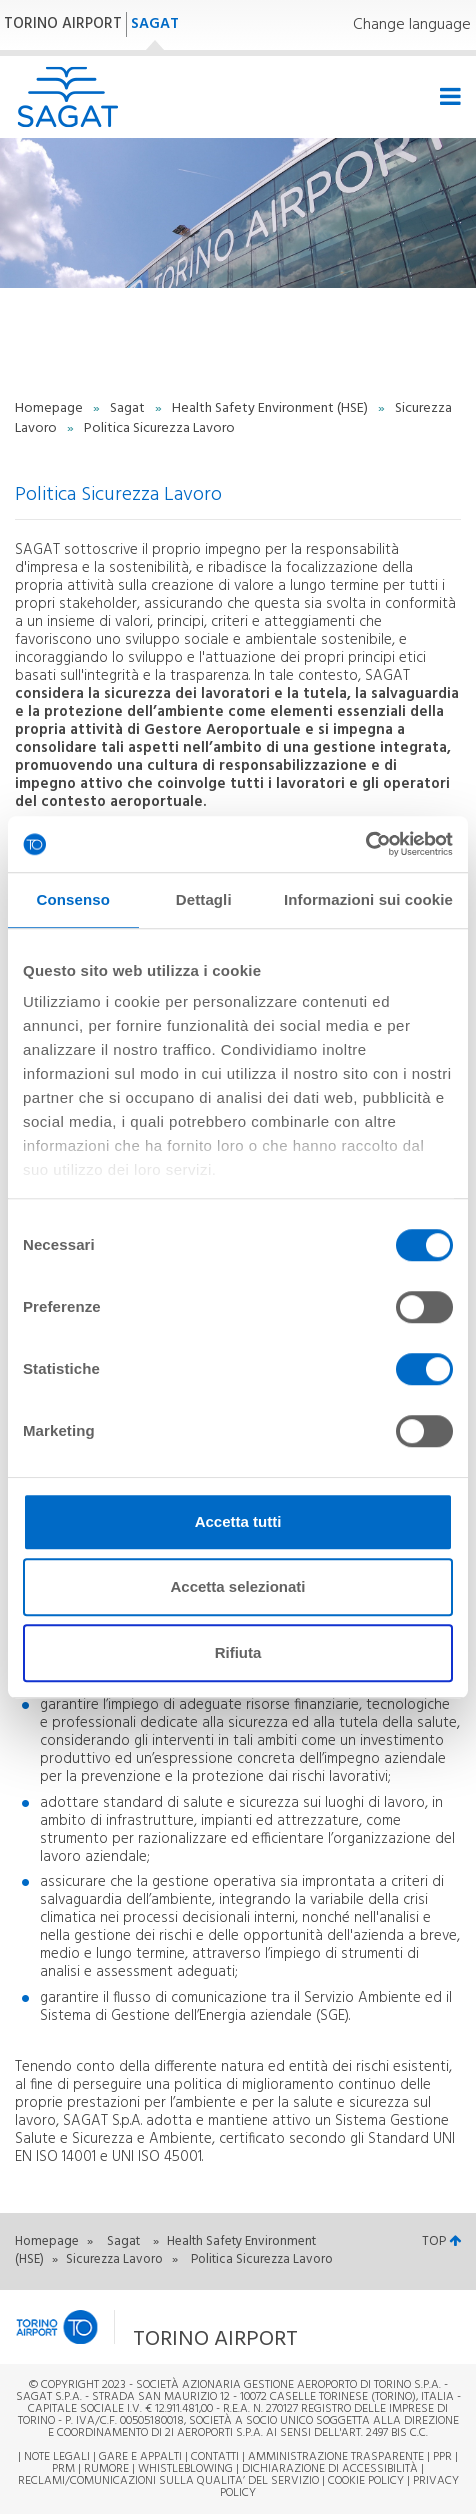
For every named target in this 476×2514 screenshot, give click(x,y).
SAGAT (155, 24)
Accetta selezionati (237, 1586)
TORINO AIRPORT (63, 24)
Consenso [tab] (73, 899)
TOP (441, 2241)
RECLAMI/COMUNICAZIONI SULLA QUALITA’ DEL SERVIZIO (170, 2481)
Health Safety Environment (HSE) (271, 408)
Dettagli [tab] (204, 899)
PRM (63, 2469)
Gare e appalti (140, 2457)
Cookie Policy (366, 2481)
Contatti (215, 2457)
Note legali (57, 2457)
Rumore (106, 2469)
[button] (185, 2326)
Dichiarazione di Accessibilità (330, 2469)
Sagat (129, 408)
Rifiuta (238, 1652)
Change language (412, 25)
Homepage (50, 408)
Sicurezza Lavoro (116, 2259)
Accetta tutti (238, 1521)
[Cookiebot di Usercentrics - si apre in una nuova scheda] (365, 844)
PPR (442, 2457)
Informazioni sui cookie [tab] (368, 899)
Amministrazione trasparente (336, 2457)
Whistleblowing (185, 2469)
